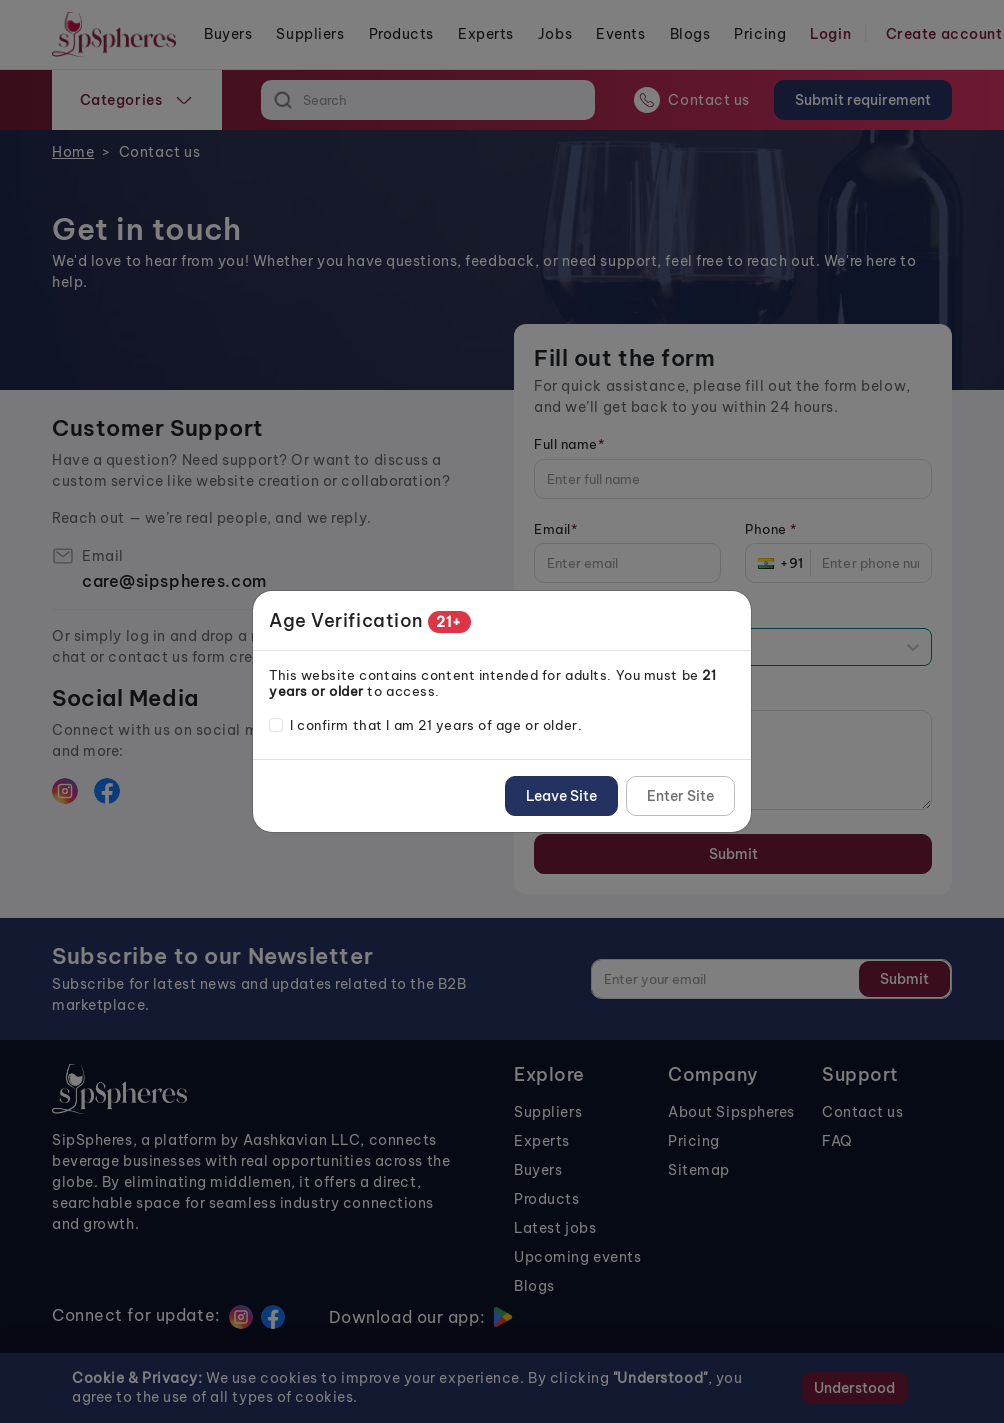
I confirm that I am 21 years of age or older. (436, 725)
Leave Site (561, 796)
